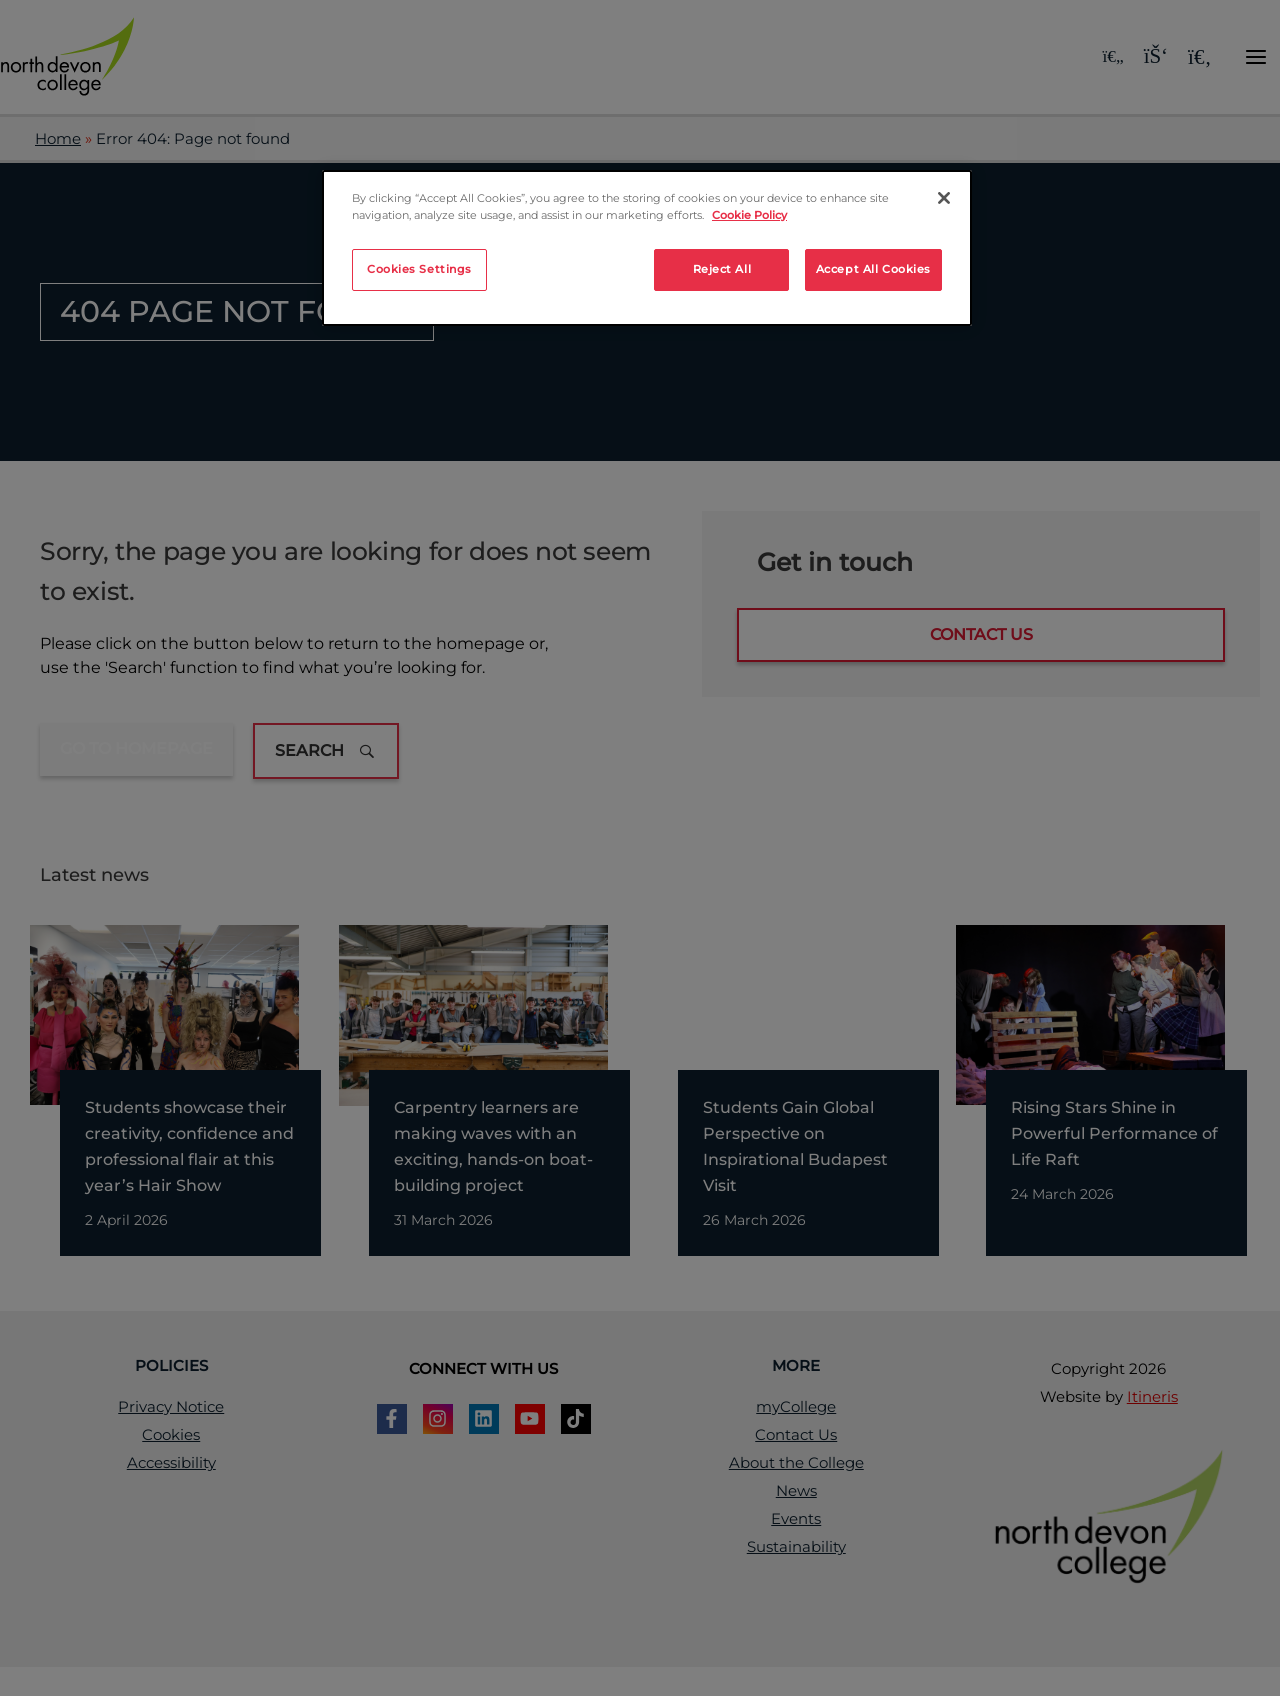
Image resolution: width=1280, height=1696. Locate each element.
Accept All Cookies (873, 269)
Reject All (722, 269)
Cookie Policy (749, 215)
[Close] (944, 198)
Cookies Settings (419, 269)
